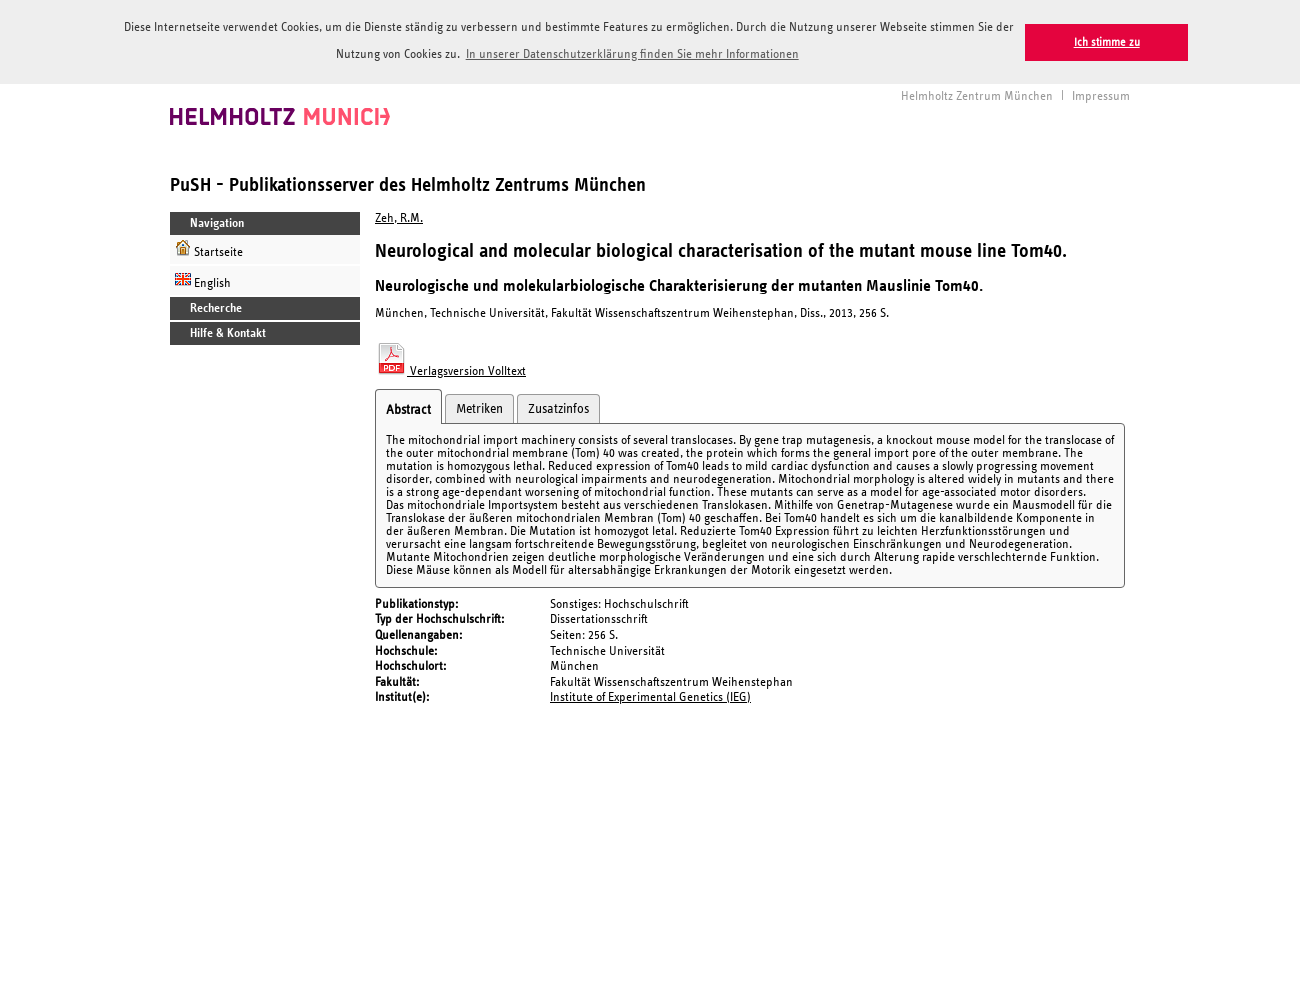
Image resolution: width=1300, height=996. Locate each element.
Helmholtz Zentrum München (977, 94)
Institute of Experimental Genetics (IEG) (650, 696)
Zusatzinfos (558, 407)
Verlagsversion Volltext (450, 369)
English (203, 278)
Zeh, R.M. (399, 216)
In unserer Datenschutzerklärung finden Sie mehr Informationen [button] (632, 54)
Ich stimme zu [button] (1107, 42)
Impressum (1101, 94)
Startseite (209, 247)
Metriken (479, 407)
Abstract (408, 408)
